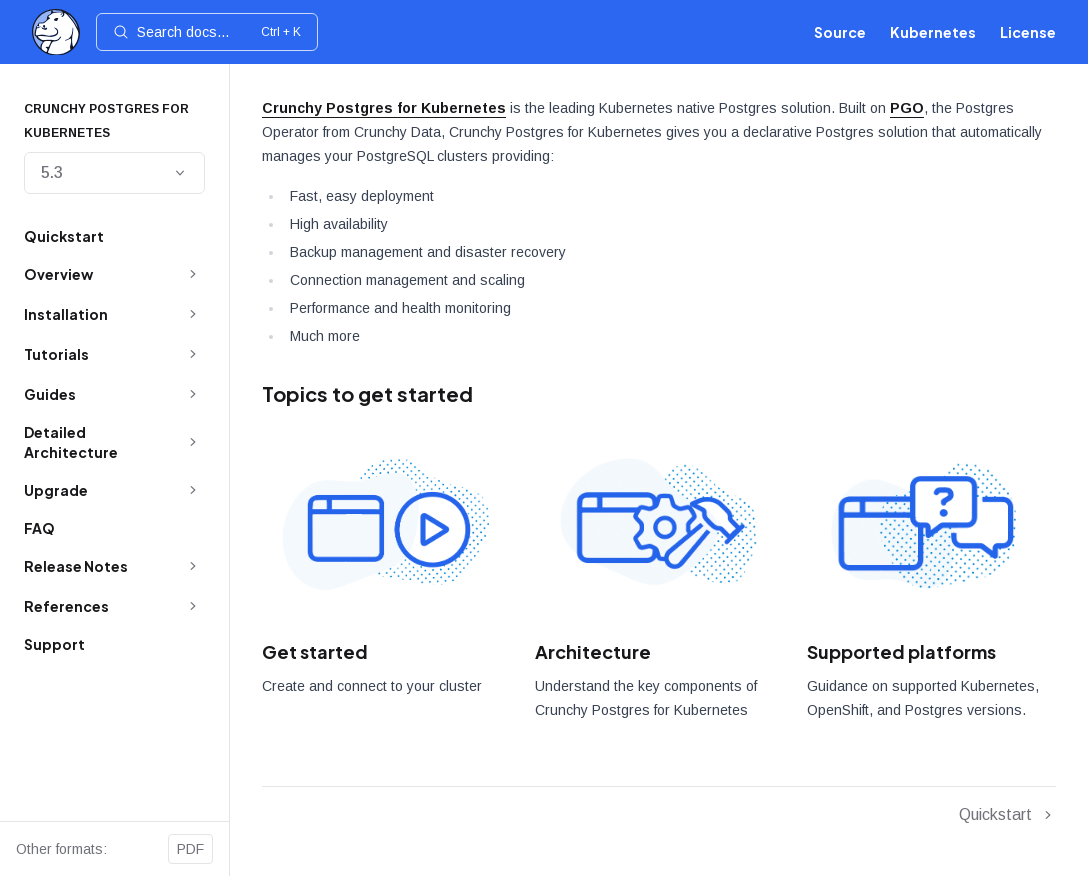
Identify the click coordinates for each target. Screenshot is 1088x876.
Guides (50, 394)
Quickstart (64, 236)
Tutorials (56, 354)
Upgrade (56, 490)
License (1028, 32)
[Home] (56, 32)
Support (54, 644)
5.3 (114, 172)
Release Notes (76, 566)
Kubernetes (933, 32)
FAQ (39, 528)
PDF (190, 849)
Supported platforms (901, 651)
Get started (315, 651)
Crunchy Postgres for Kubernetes (384, 108)
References (66, 606)
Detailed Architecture (71, 442)
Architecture (593, 651)
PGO (907, 108)
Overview (58, 274)
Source (840, 32)
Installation (66, 314)
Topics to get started (367, 393)
